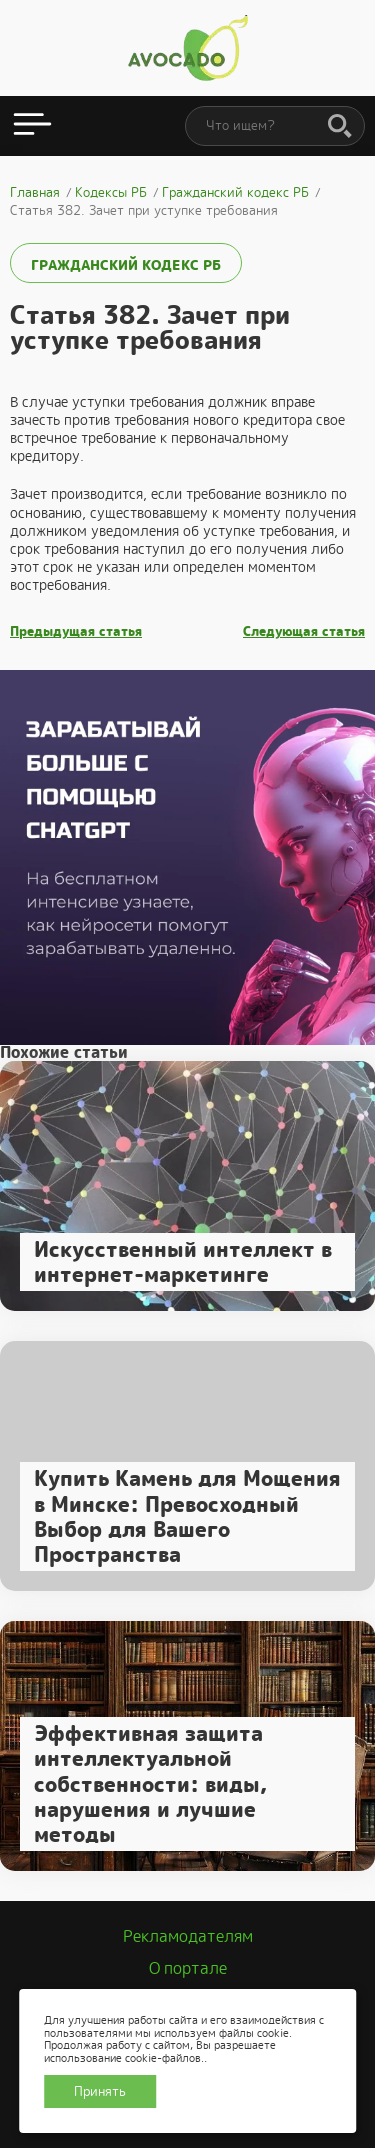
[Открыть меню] (32, 126)
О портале (188, 1968)
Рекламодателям (188, 1936)
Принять (100, 2091)
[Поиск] (340, 127)
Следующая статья (304, 632)
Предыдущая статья (76, 632)
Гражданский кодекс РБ (126, 265)
